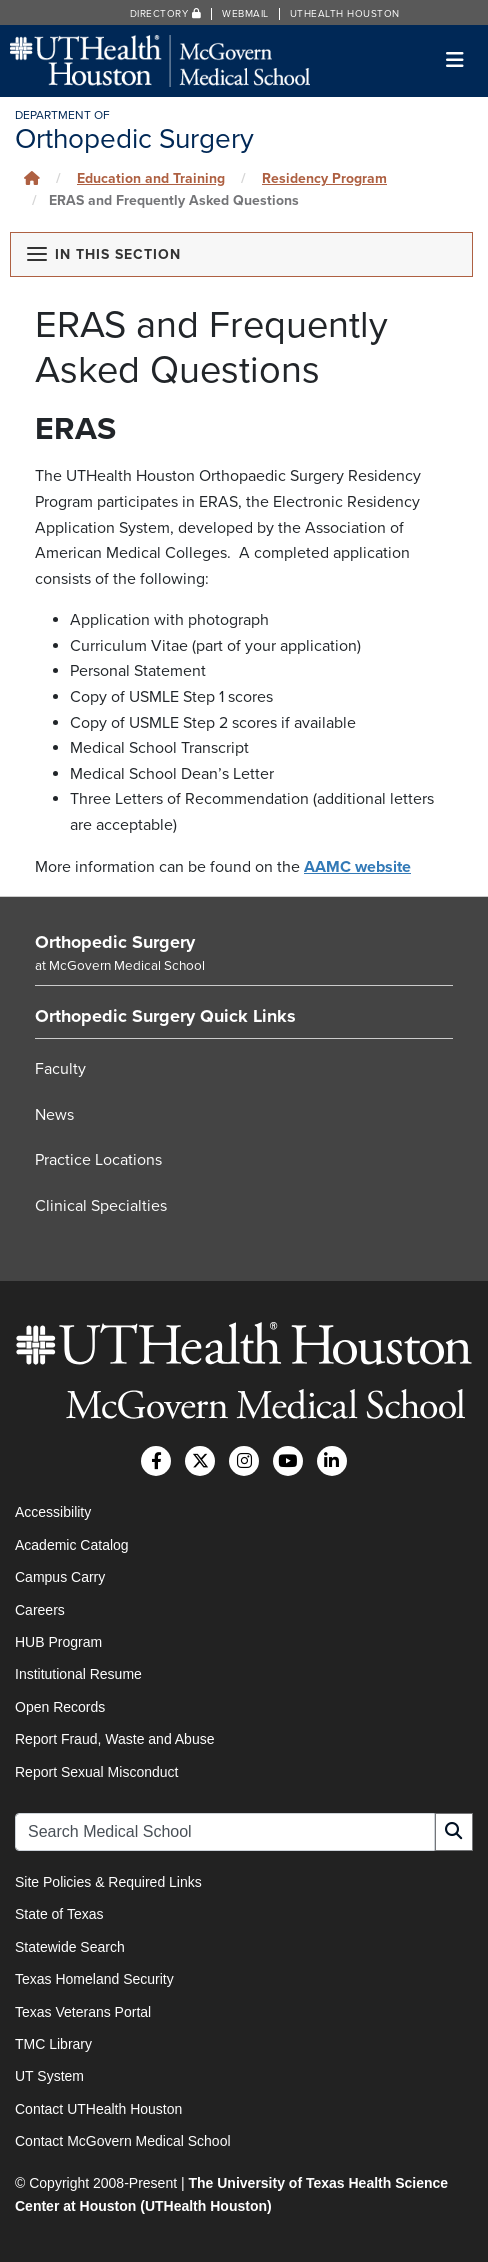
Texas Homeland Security (94, 1979)
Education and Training (151, 178)
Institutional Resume (78, 1674)
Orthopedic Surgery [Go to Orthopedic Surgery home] (115, 942)
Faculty (60, 1069)
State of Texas (59, 1914)
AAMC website (357, 867)
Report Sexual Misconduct (96, 1772)
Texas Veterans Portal (83, 2012)
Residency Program (324, 178)
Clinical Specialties (101, 1206)
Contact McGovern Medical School (123, 2141)
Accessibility (53, 1512)
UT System (49, 2076)
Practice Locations (98, 1160)
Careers (40, 1610)
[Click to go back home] (32, 178)
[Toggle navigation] (455, 60)
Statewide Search (70, 1947)
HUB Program (58, 1642)
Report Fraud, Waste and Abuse (114, 1739)
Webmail (245, 14)
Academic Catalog (72, 1545)
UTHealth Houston (345, 14)
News (54, 1115)
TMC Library (53, 2044)
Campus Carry (60, 1577)
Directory (166, 14)
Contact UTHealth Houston (98, 2109)
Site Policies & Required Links (108, 1882)
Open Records (60, 1707)
